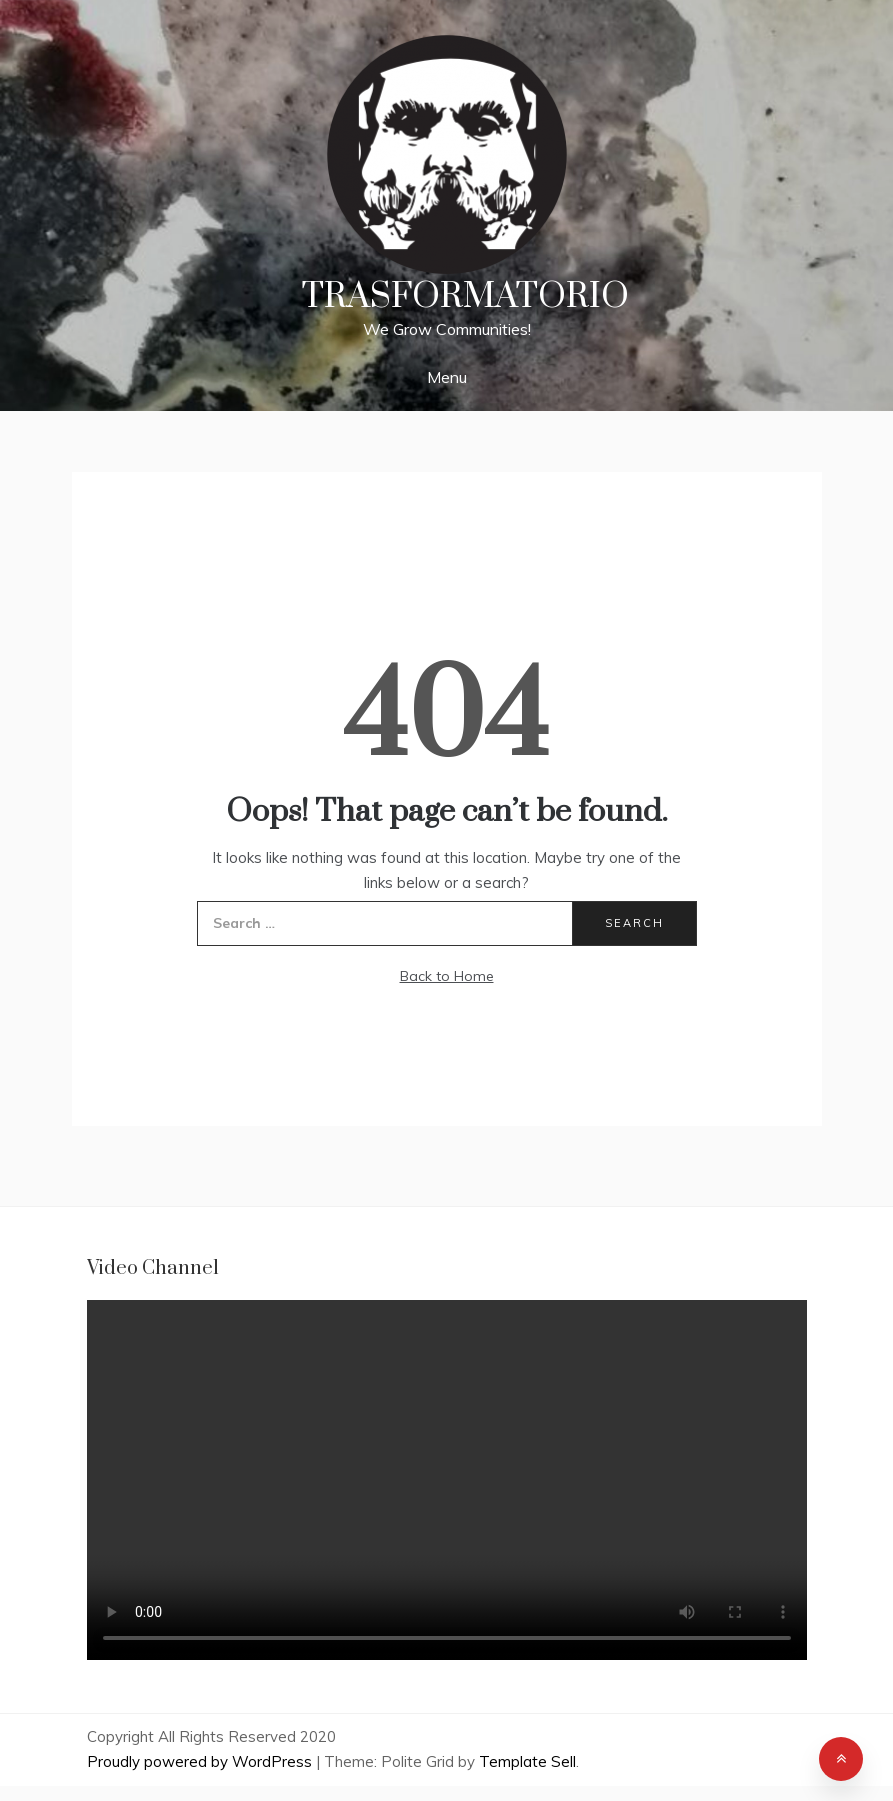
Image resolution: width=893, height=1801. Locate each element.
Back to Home (447, 976)
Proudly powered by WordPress (201, 1761)
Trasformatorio (465, 297)
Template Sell (527, 1761)
